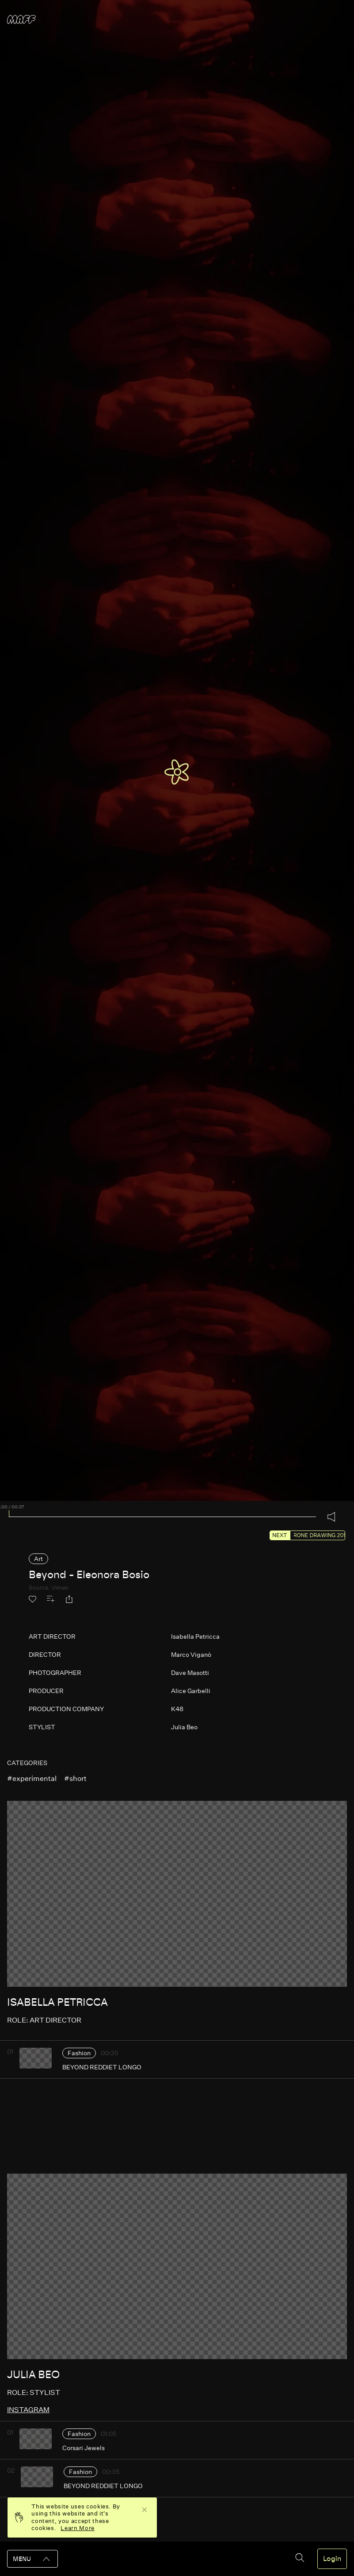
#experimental (32, 1778)
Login (332, 2558)
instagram (28, 2410)
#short (75, 1778)
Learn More (78, 2528)
